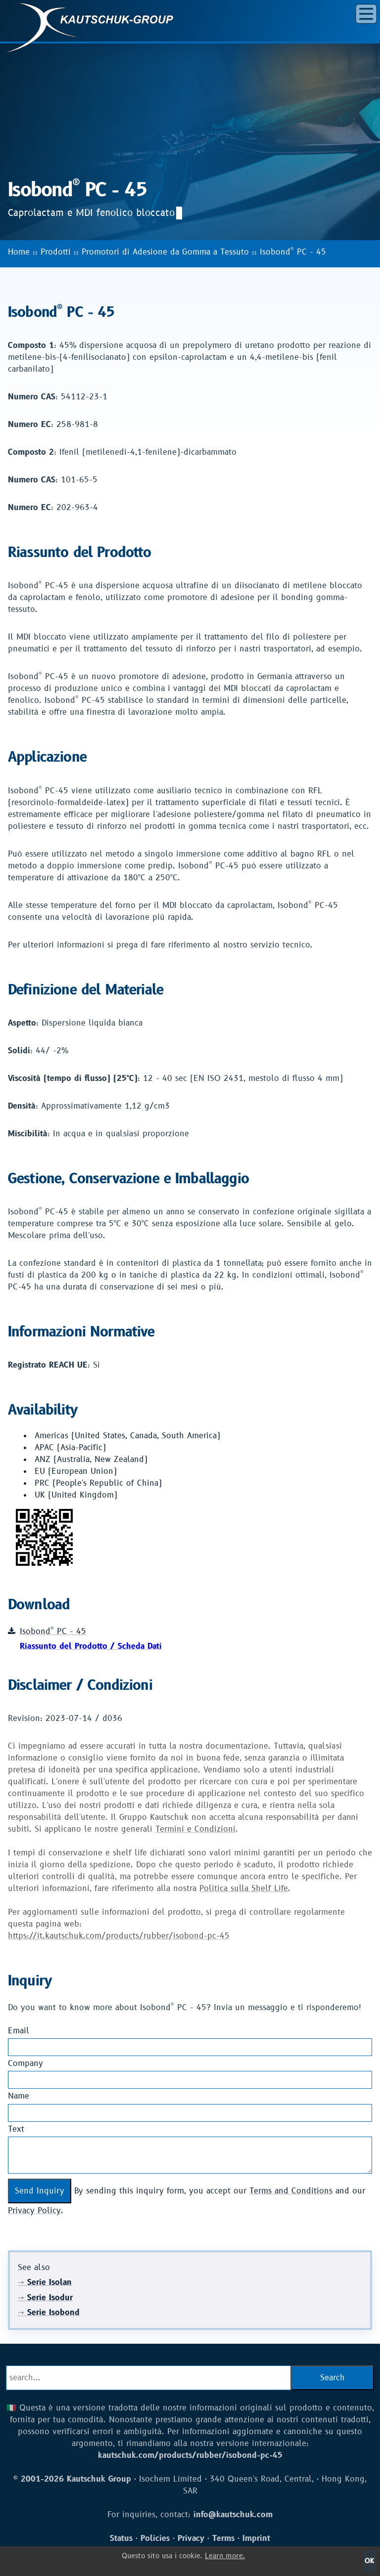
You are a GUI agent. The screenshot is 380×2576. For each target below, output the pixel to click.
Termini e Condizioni (195, 1829)
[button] (366, 14)
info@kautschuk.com (233, 2514)
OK (369, 2561)
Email (18, 2030)
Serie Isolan (45, 2282)
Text (16, 2129)
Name (18, 2096)
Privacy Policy (34, 2210)
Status (121, 2538)
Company (25, 2063)
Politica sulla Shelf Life (243, 1888)
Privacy (191, 2538)
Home (19, 252)
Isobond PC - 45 (293, 252)
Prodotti (56, 252)
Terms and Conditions (290, 2191)
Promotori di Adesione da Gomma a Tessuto (165, 252)
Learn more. (225, 2556)
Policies (155, 2538)
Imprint (256, 2538)
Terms (223, 2538)
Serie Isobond (49, 2312)
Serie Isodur (45, 2297)
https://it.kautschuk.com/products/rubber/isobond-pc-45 (119, 1936)
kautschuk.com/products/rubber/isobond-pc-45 (190, 2455)
